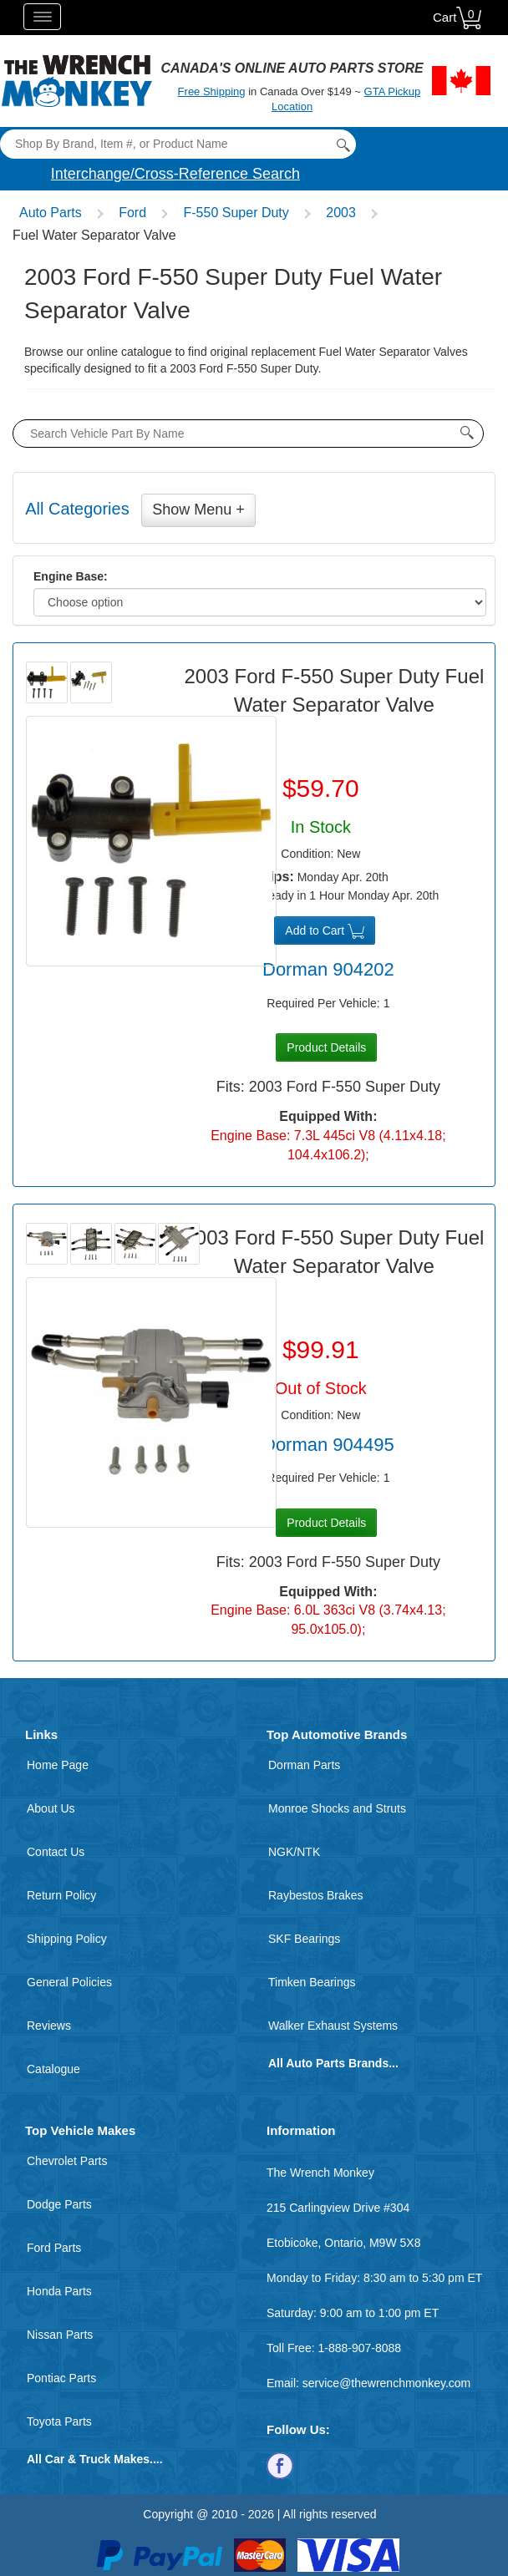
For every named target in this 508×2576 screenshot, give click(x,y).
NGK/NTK (294, 1851)
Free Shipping (212, 91)
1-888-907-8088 (359, 2348)
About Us (51, 1808)
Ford (132, 212)
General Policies (69, 1982)
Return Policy (61, 1895)
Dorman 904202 (328, 969)
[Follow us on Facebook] (280, 2465)
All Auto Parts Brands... (333, 2063)
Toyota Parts (59, 2421)
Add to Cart (324, 931)
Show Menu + (198, 509)
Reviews (49, 2025)
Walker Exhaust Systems (333, 2025)
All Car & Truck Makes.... (95, 2459)
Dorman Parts (304, 1765)
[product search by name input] (248, 433)
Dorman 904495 (328, 1444)
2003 (341, 212)
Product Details (326, 1047)
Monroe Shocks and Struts (337, 1808)
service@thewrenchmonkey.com (386, 2383)
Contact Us (55, 1851)
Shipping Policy (67, 1938)
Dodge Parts (59, 2204)
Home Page (58, 1765)
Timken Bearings (312, 1982)
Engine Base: (70, 576)
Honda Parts (59, 2291)
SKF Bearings (304, 1938)
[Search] (177, 144)
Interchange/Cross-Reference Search (175, 173)
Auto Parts (50, 212)
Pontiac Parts (61, 2378)
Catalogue (53, 2069)
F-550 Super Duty (236, 212)
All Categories (77, 508)
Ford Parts (54, 2247)
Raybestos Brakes (315, 1895)
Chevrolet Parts (67, 2161)
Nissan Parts (60, 2334)
